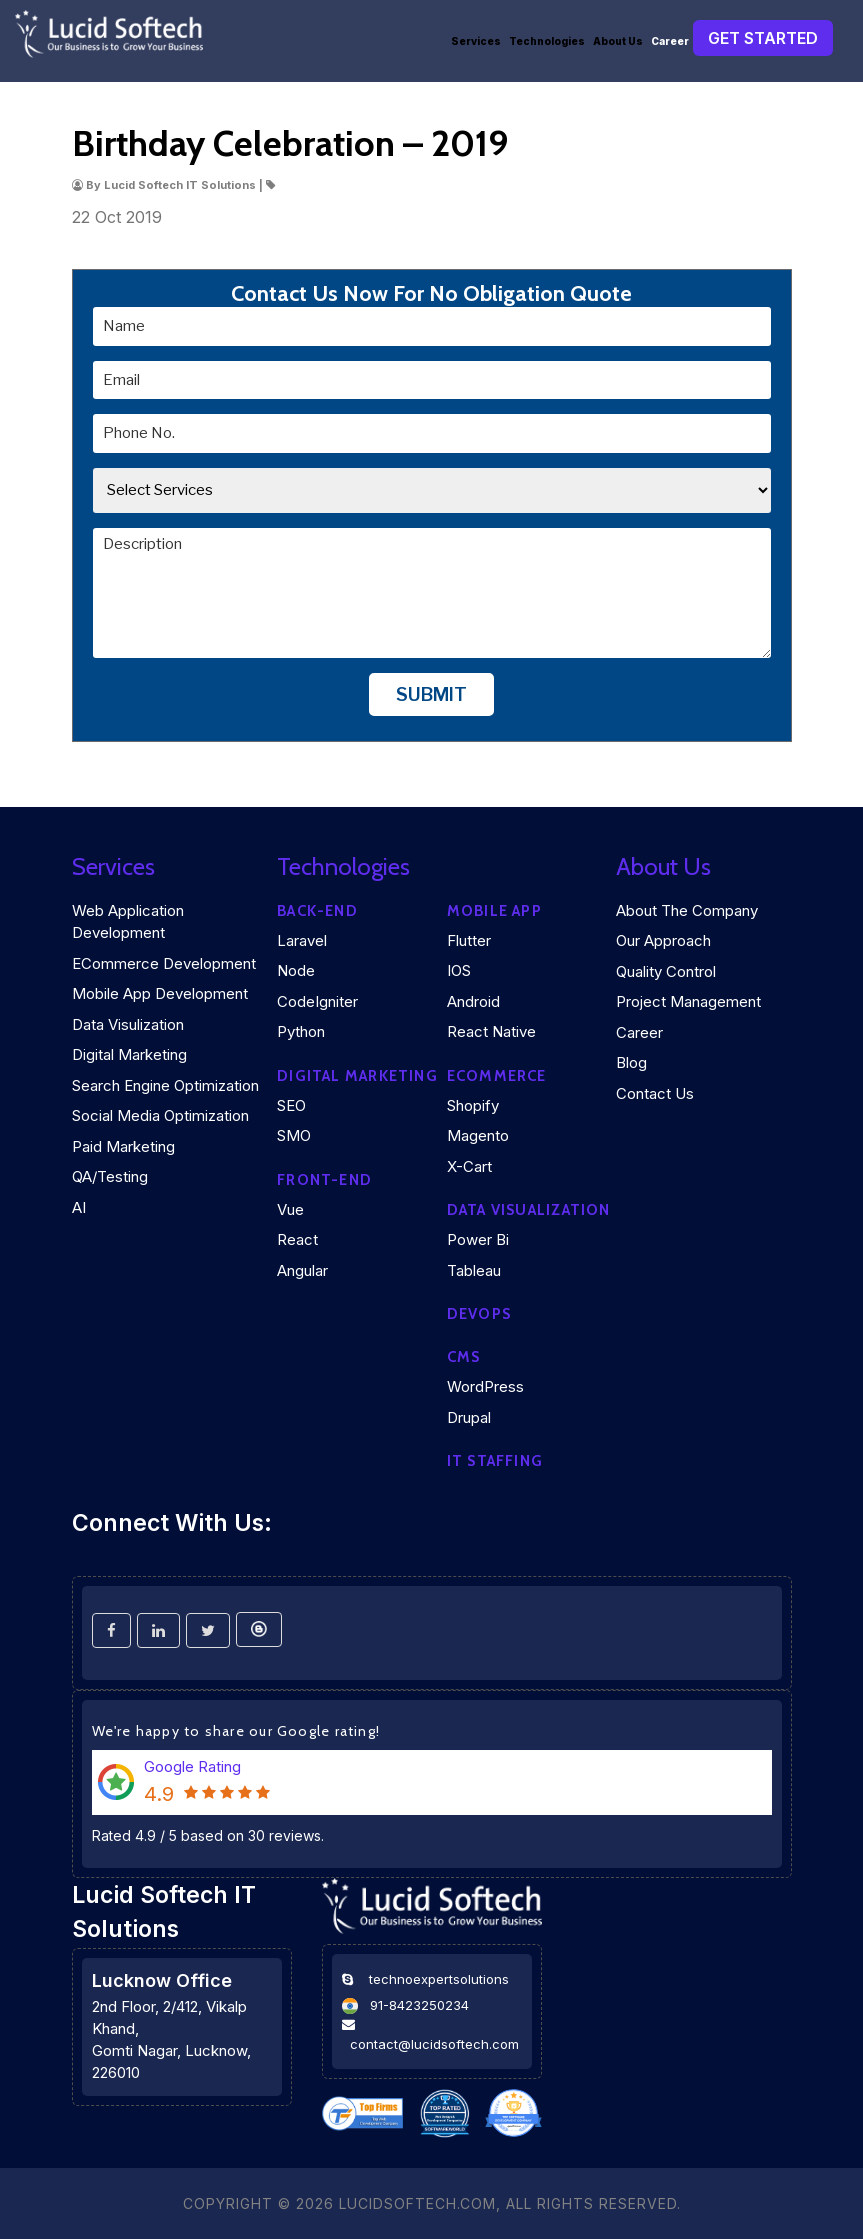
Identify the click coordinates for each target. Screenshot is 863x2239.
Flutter (469, 940)
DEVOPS (479, 1314)
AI (79, 1207)
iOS (459, 970)
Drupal (469, 1417)
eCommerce (497, 1076)
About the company (687, 910)
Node (296, 970)
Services (476, 41)
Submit (431, 694)
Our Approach (663, 940)
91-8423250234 (419, 2005)
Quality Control (666, 971)
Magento (478, 1135)
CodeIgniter (317, 1001)
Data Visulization (128, 1024)
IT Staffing (495, 1461)
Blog (631, 1062)
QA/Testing (110, 1176)
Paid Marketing (123, 1146)
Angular (302, 1270)
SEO (291, 1105)
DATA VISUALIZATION (529, 1210)
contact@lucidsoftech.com (434, 2044)
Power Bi (478, 1239)
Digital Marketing (129, 1054)
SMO (294, 1135)
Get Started (763, 38)
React (297, 1239)
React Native (491, 1031)
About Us (618, 41)
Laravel (302, 940)
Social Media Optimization (160, 1115)
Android (473, 1001)
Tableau (474, 1270)
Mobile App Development (160, 993)
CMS (464, 1357)
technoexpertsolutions (439, 1979)
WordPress (485, 1386)
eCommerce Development (164, 963)
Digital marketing (357, 1076)
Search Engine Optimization (165, 1085)
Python (301, 1031)
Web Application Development (128, 922)
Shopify (473, 1105)
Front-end (324, 1180)
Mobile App (494, 911)
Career (670, 41)
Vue (290, 1209)
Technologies (547, 41)
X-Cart (469, 1166)
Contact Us (655, 1093)
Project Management (688, 1001)
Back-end (317, 911)
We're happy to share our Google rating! (236, 1731)
